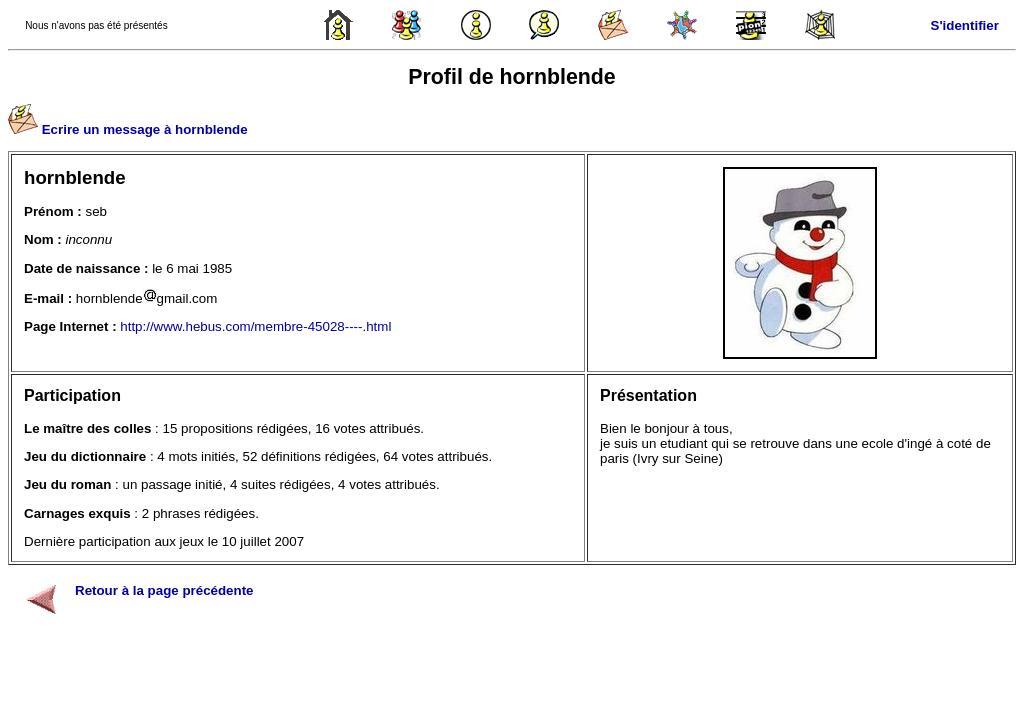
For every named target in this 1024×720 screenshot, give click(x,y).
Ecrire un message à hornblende (145, 129)
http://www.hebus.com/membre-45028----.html (255, 326)
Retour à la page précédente (164, 590)
